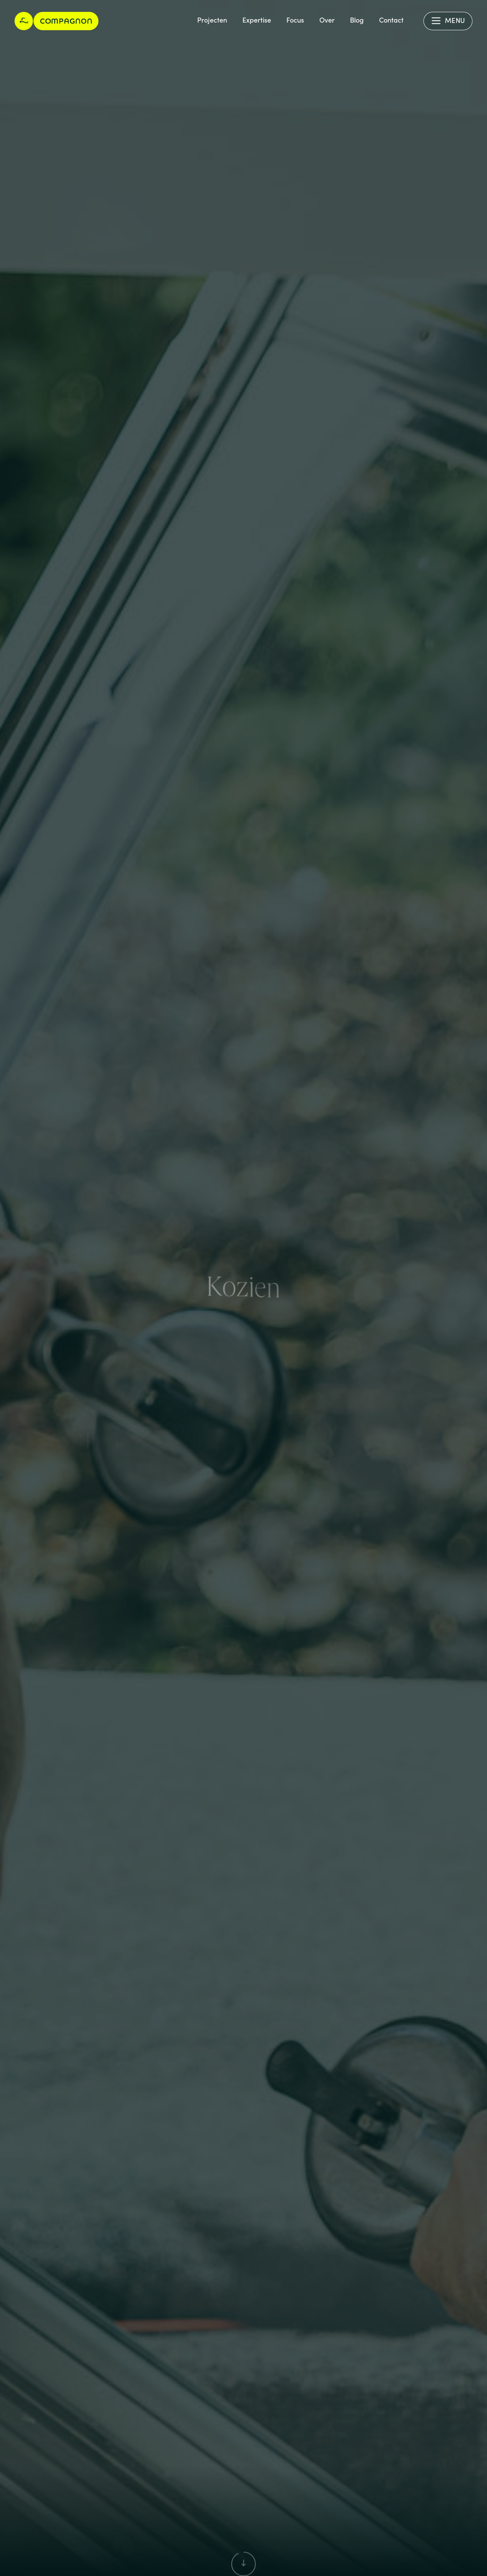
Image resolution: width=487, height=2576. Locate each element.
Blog (357, 19)
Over (327, 19)
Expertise (256, 19)
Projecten (212, 19)
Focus (295, 19)
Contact (391, 19)
